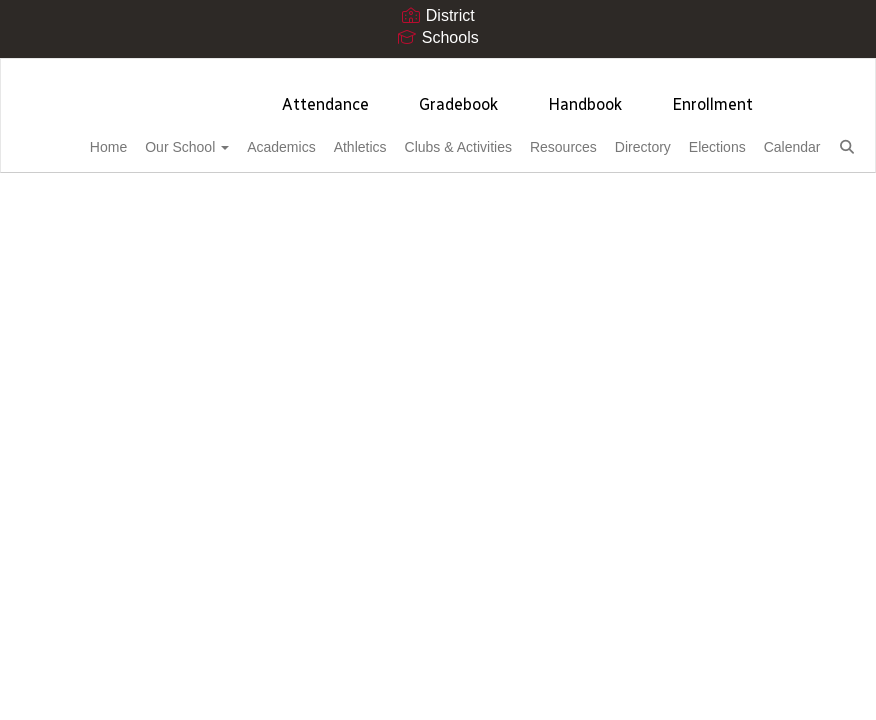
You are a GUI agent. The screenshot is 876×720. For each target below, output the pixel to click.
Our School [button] (155, 137)
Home (64, 137)
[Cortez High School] (438, 71)
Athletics (352, 137)
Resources (579, 137)
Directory (671, 137)
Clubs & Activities (462, 137)
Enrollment (712, 94)
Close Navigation (233, 195)
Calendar (74, 187)
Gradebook (458, 94)
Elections (757, 137)
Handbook (585, 94)
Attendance (325, 94)
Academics (261, 137)
